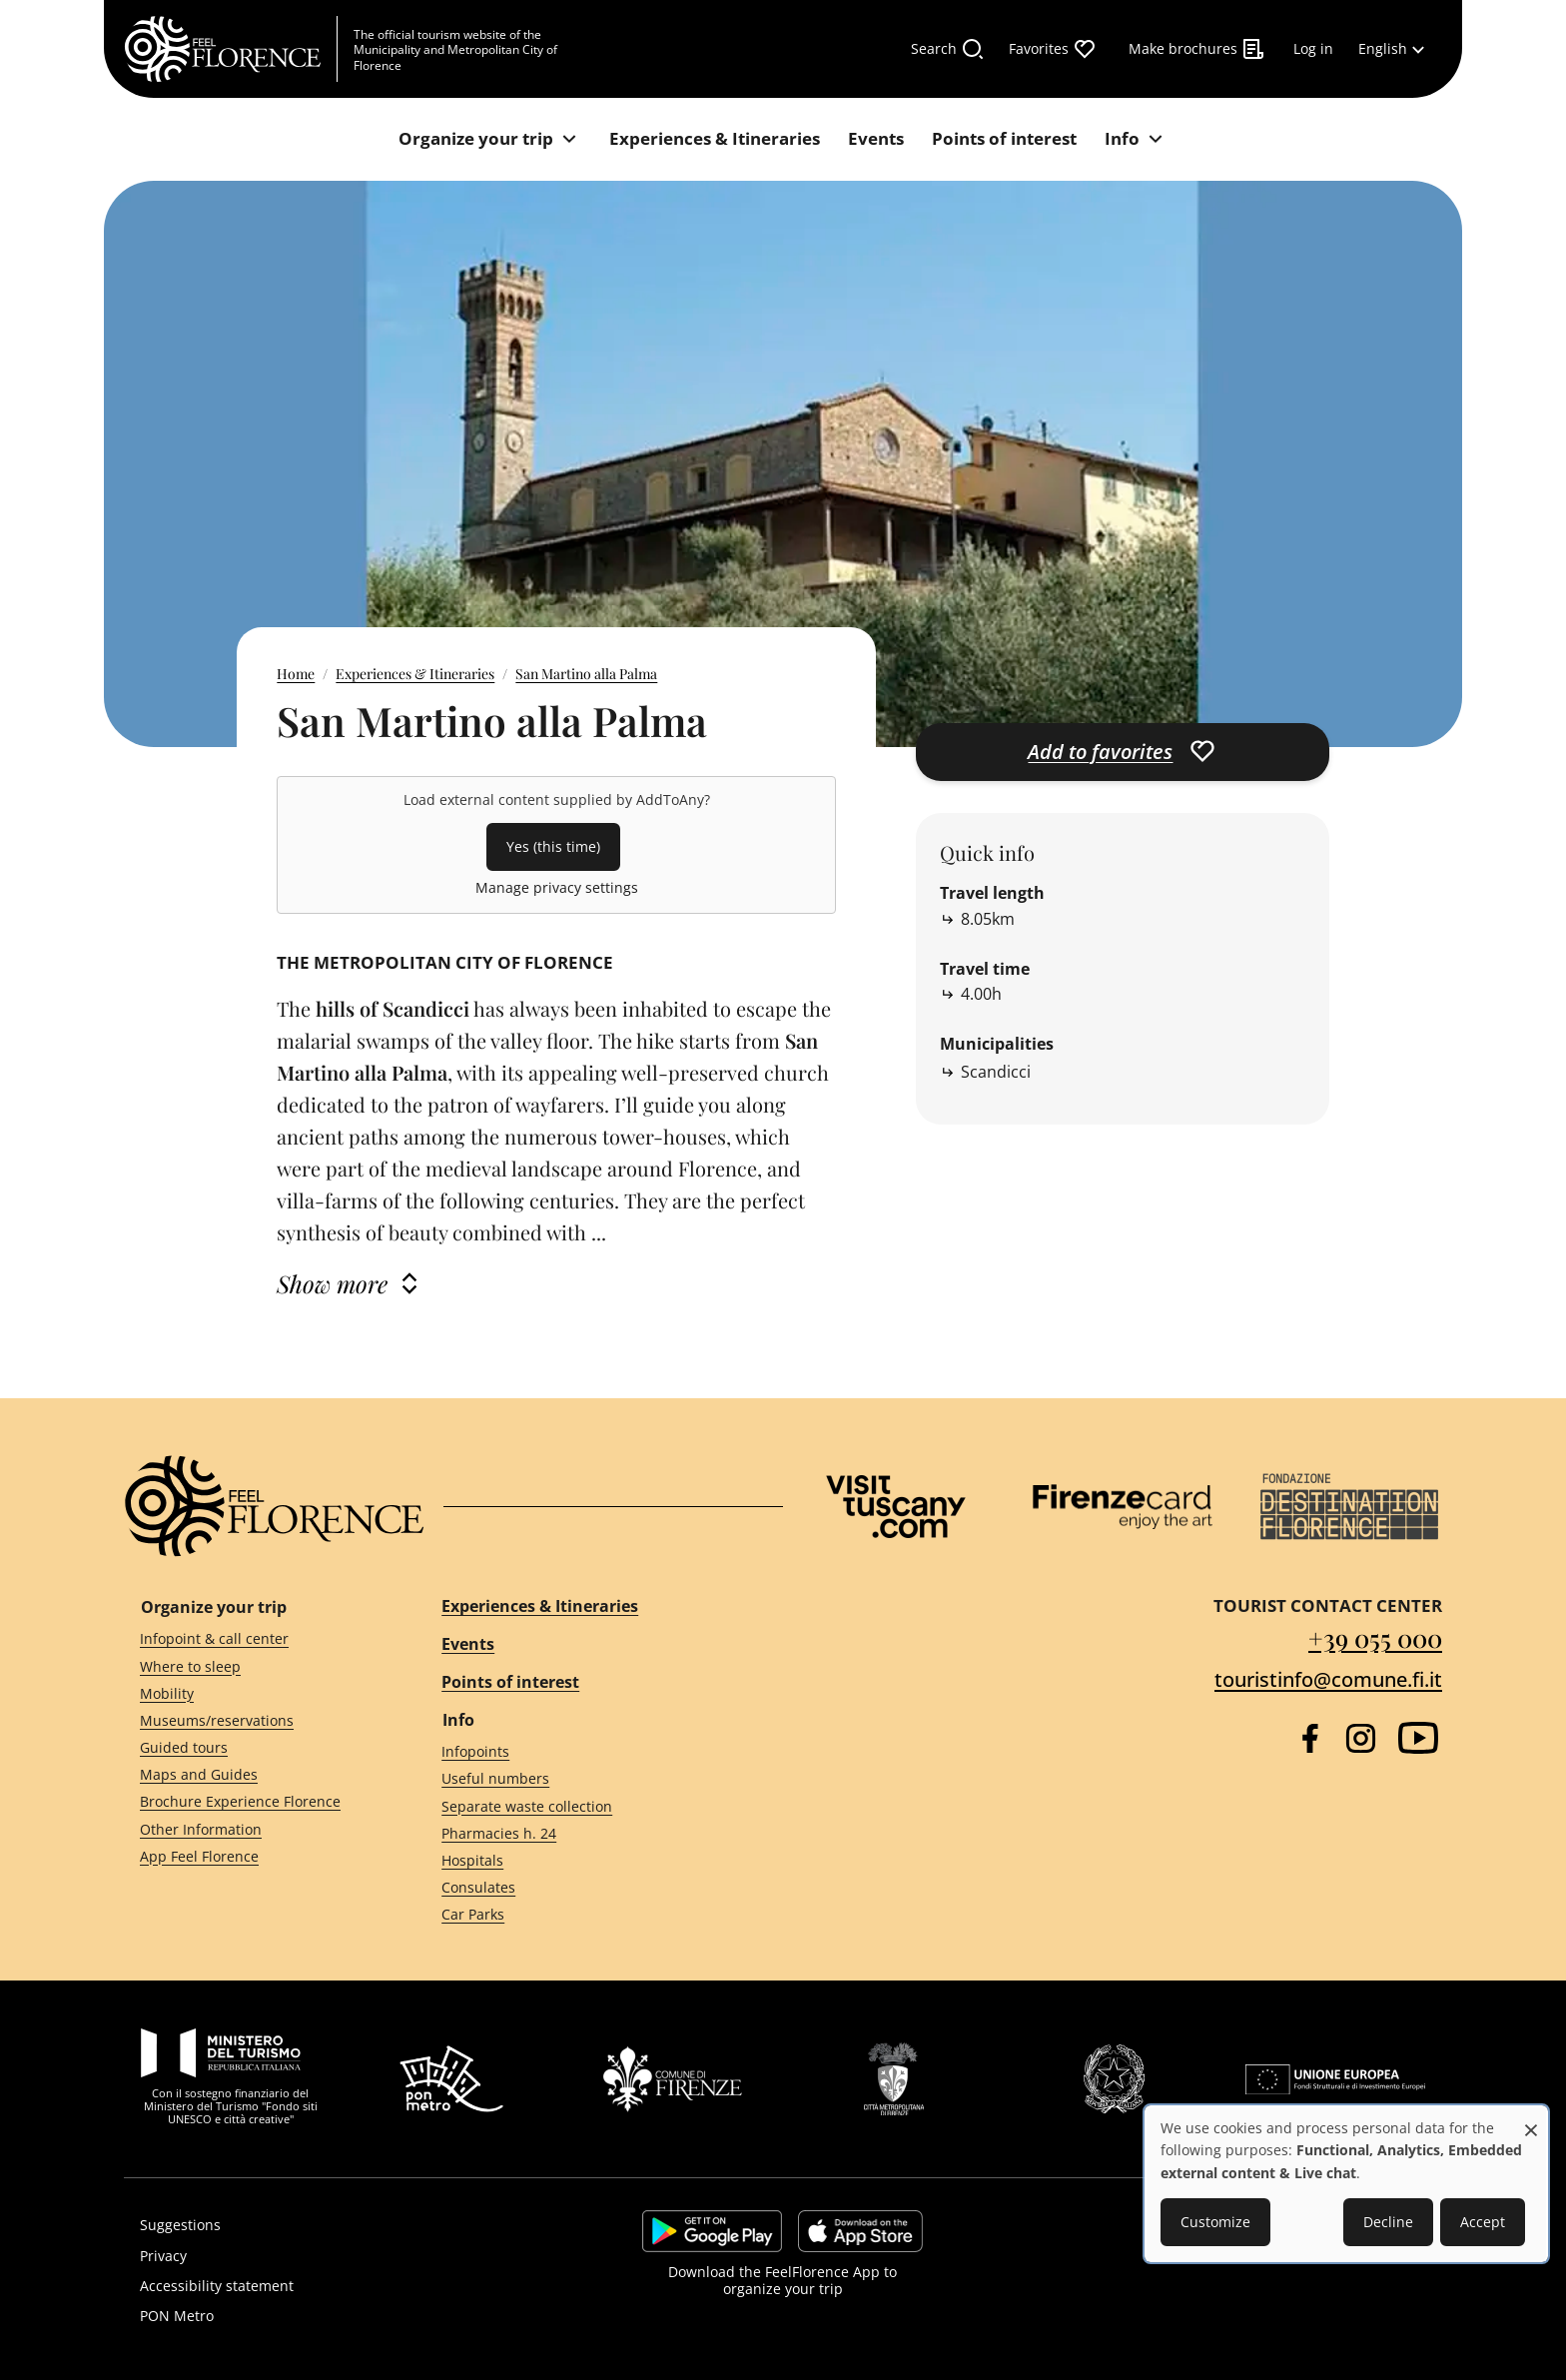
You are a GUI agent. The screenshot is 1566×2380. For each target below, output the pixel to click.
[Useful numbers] (594, 1779)
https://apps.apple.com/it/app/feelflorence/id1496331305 (860, 2231)
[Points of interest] (1004, 139)
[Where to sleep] (255, 1666)
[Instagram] (1360, 1738)
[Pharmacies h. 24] (594, 1833)
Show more (332, 1283)
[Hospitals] (594, 1860)
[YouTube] (1418, 1738)
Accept (1482, 2221)
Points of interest (510, 1682)
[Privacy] (330, 2256)
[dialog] (1346, 2183)
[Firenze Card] (1122, 1507)
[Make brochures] (1197, 49)
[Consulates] (594, 1888)
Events (467, 1644)
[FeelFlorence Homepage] (231, 49)
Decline (1388, 2221)
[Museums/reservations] (255, 1721)
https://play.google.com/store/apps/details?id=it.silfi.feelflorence (712, 2231)
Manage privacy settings (556, 887)
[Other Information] (255, 1829)
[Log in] (1313, 49)
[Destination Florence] (1349, 1506)
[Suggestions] (330, 2225)
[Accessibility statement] (330, 2286)
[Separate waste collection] (594, 1806)
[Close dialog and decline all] (1531, 2119)
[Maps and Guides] (255, 1775)
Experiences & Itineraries (415, 673)
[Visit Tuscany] (896, 1506)
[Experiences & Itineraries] (714, 139)
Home (296, 673)
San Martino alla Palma (586, 673)
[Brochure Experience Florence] (255, 1802)
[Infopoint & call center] (255, 1639)
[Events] (876, 139)
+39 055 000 (1375, 1637)
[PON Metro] (330, 2316)
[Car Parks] (594, 1915)
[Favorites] (1053, 49)
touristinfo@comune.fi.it (1328, 1679)
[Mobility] (255, 1693)
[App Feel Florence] (255, 1856)
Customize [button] (1215, 2221)
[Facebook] (1309, 1738)
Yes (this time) (553, 846)
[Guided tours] (255, 1748)
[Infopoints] (594, 1752)
